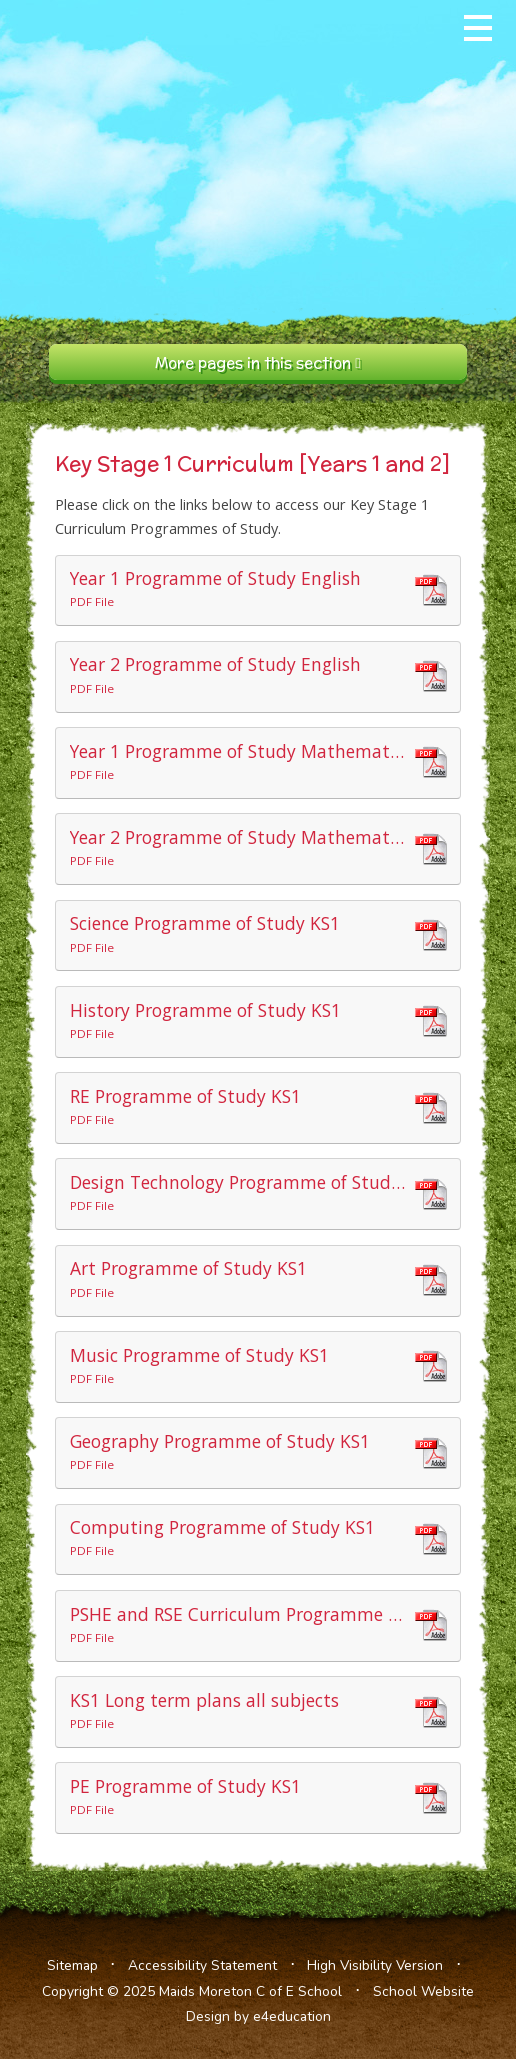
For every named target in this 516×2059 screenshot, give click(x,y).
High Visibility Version (375, 1965)
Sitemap (72, 1965)
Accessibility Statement (202, 1965)
